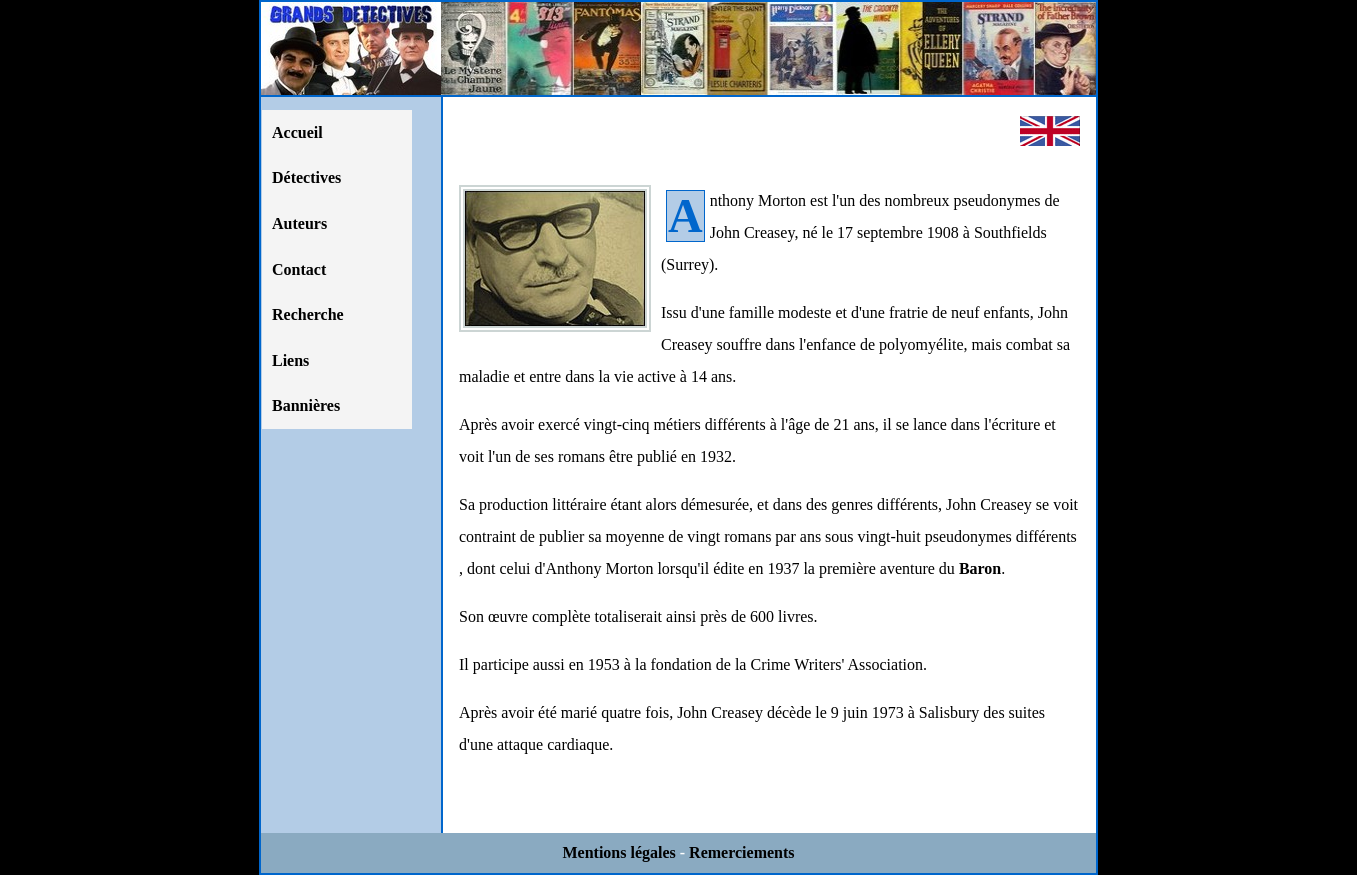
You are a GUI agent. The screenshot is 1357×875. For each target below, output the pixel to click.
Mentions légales (618, 852)
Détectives (306, 177)
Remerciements (741, 852)
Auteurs (299, 223)
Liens (290, 360)
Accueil (297, 132)
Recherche (308, 314)
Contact (299, 269)
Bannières (306, 405)
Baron (980, 568)
